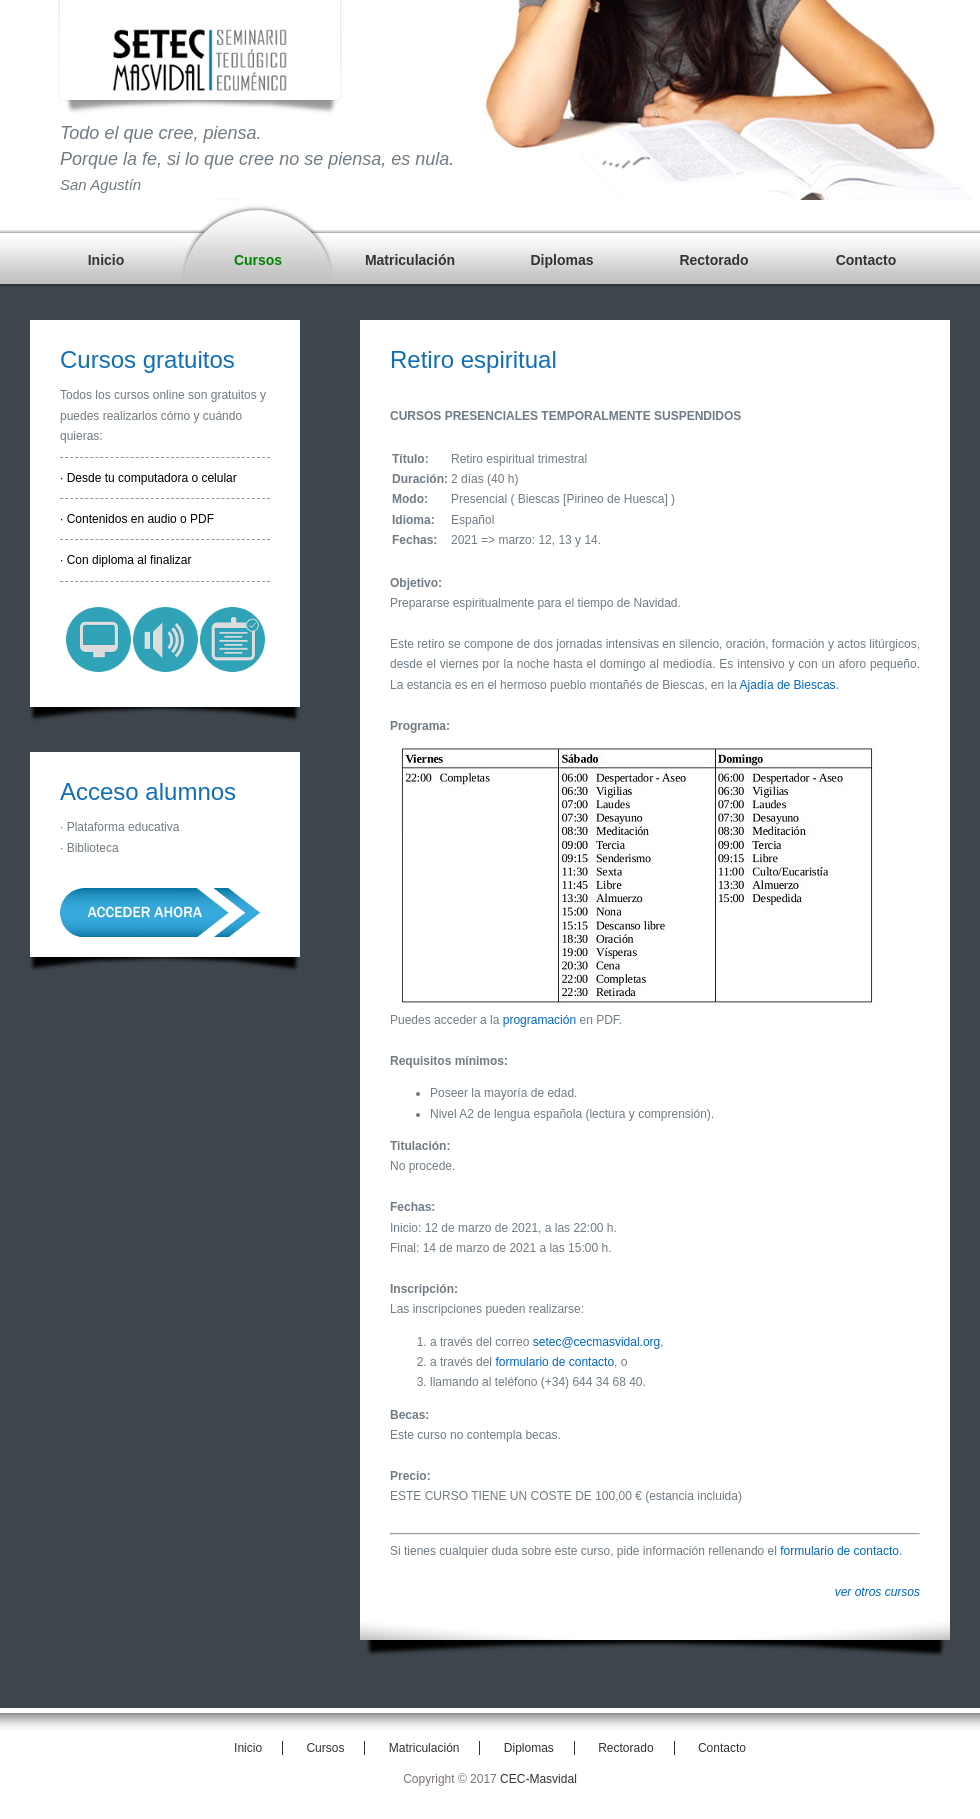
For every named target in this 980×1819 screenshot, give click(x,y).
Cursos (258, 260)
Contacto (866, 260)
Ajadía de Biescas (788, 685)
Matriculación (410, 260)
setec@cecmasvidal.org (597, 1342)
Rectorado (713, 260)
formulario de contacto (554, 1362)
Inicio (106, 260)
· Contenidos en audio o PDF (137, 519)
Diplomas (561, 260)
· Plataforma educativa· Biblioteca (119, 837)
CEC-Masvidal (538, 1779)
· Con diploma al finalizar (125, 560)
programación (539, 1020)
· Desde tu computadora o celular (148, 478)
